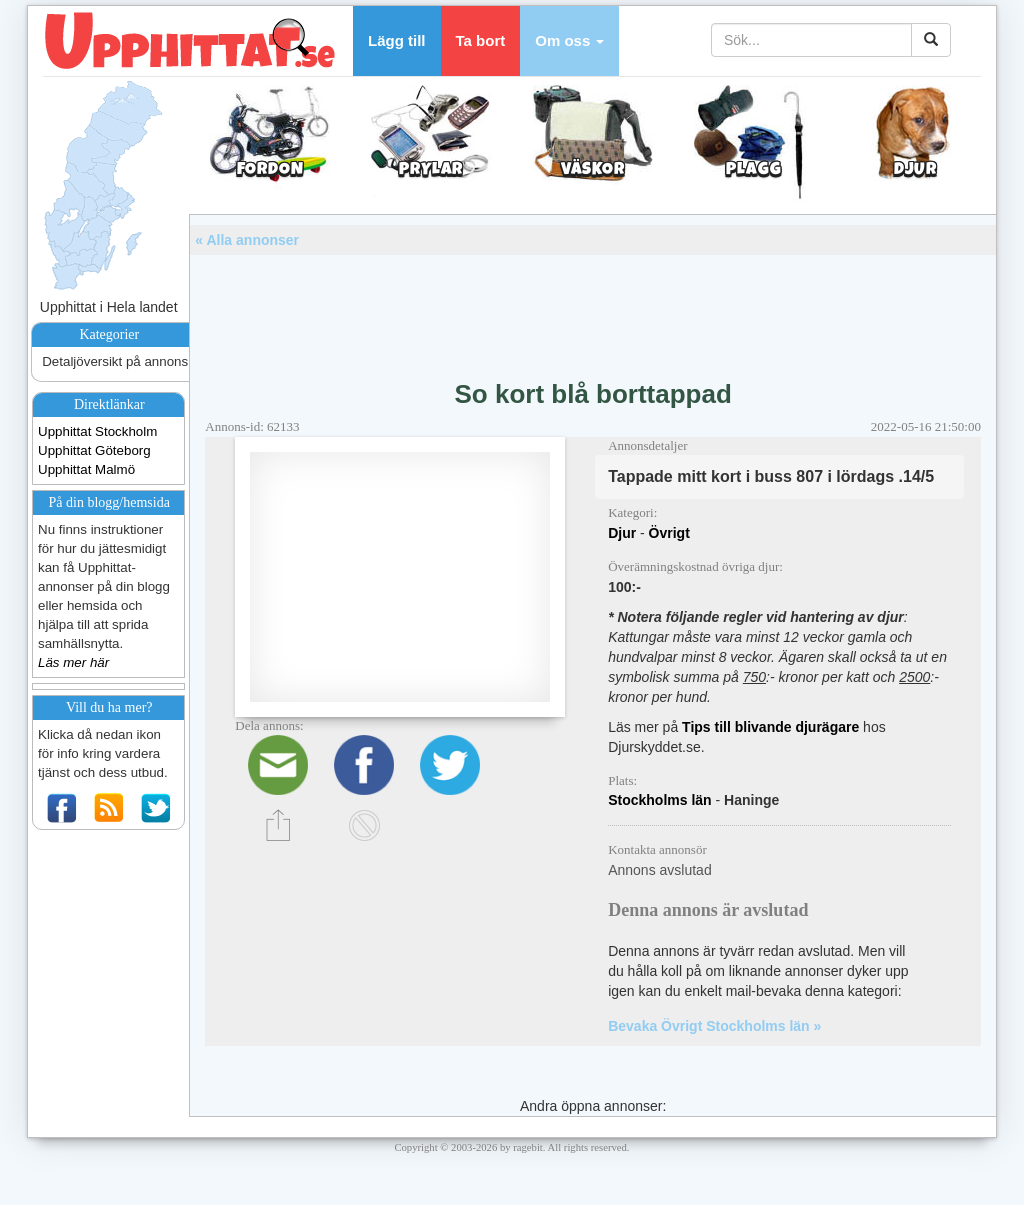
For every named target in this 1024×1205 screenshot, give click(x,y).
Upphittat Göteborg (94, 450)
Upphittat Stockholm (97, 431)
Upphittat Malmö (86, 469)
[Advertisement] (593, 310)
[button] (569, 41)
